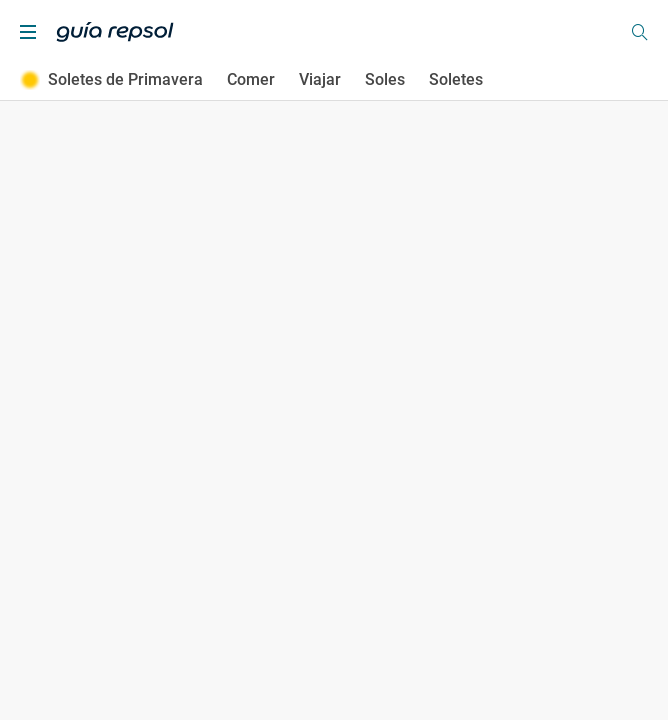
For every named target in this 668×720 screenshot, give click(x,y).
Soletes (456, 79)
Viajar (320, 79)
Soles (385, 79)
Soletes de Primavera (111, 80)
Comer (251, 79)
